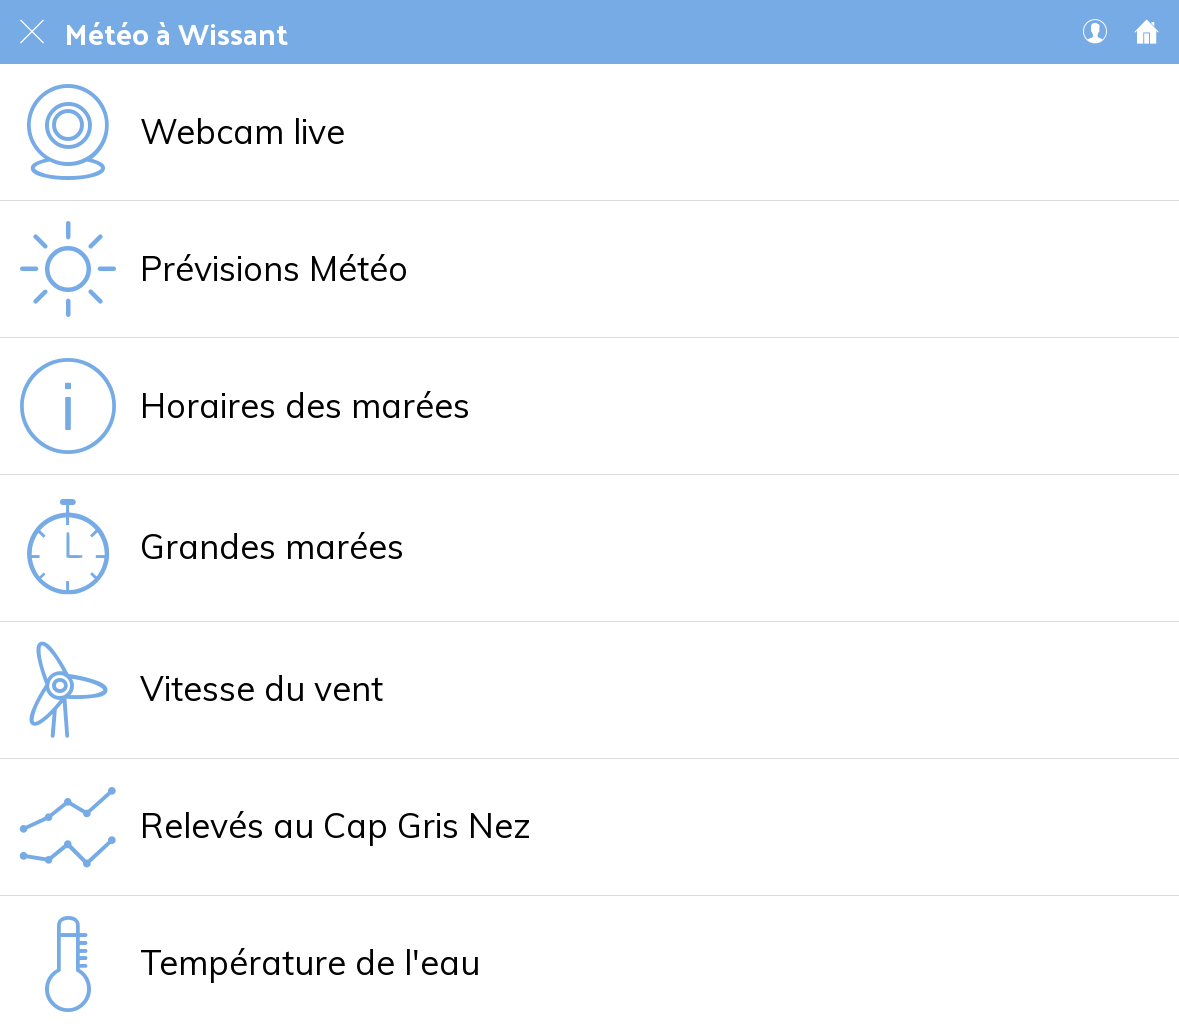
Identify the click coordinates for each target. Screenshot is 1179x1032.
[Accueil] (1147, 32)
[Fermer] (32, 32)
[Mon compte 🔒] (1095, 32)
